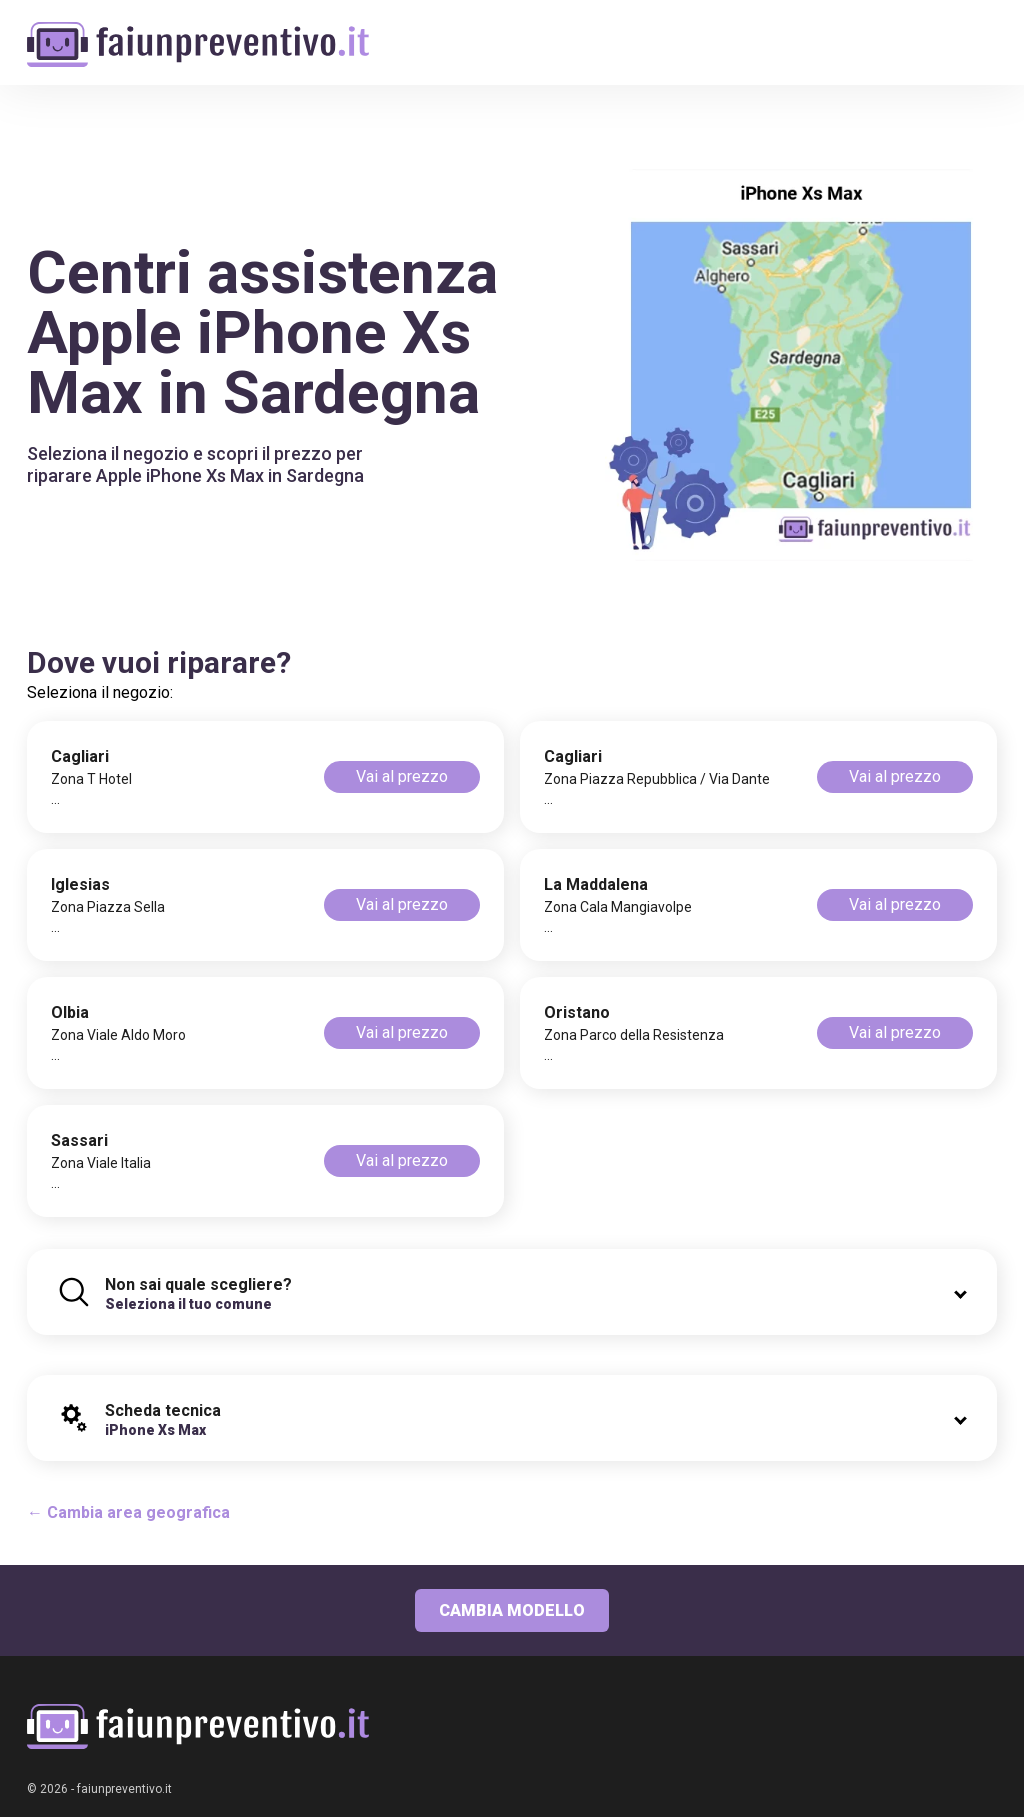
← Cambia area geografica (128, 1512)
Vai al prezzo (402, 776)
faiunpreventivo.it (124, 1789)
